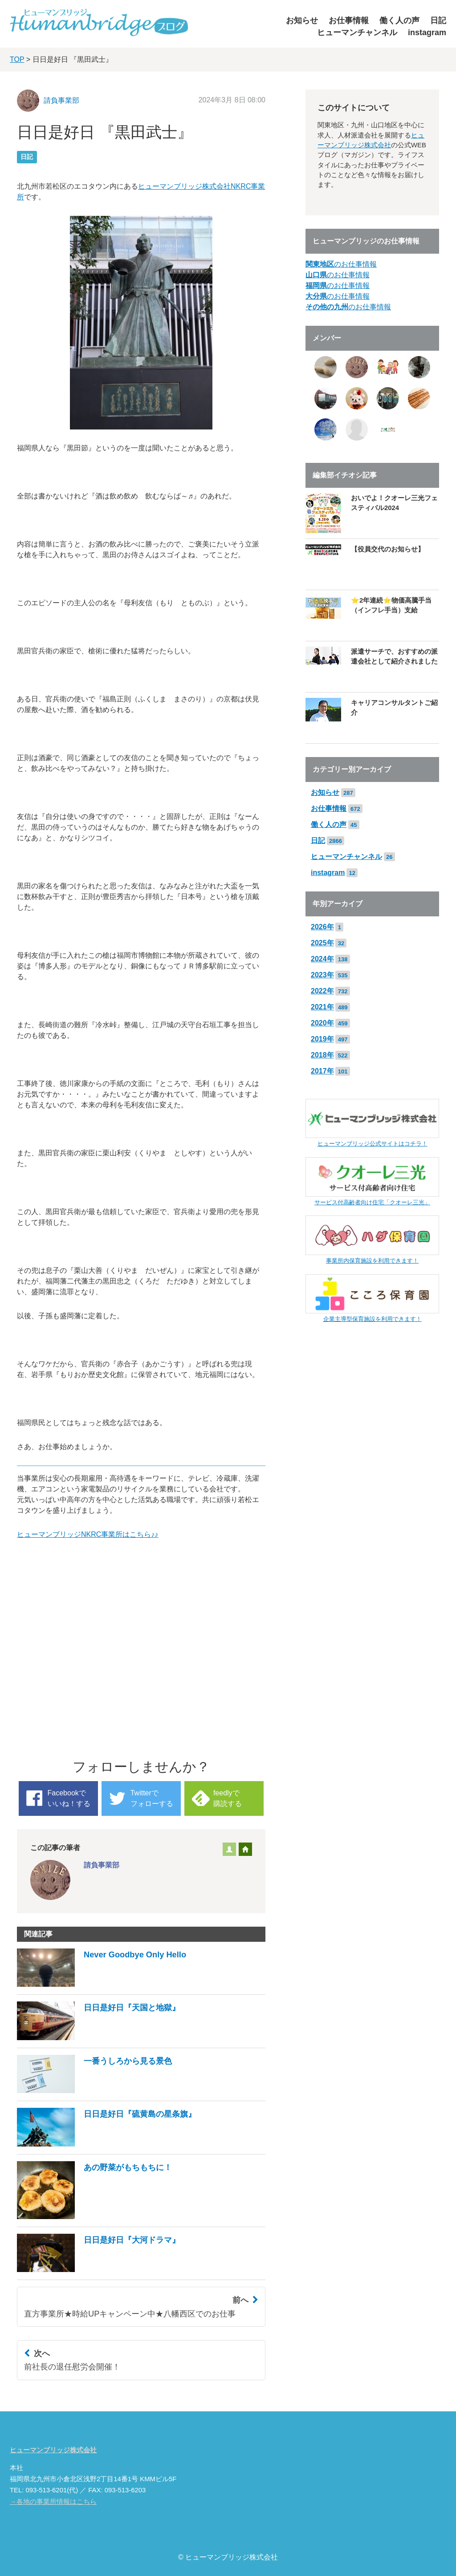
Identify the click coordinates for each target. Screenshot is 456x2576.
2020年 (322, 1023)
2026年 (322, 927)
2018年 (322, 1055)
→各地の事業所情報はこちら (53, 2501)
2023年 (322, 975)
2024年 (322, 959)
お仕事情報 (349, 20)
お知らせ (302, 20)
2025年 (322, 943)
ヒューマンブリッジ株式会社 (53, 2450)
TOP (17, 59)
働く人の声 (399, 20)
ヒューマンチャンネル (357, 32)
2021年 (322, 1007)
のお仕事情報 (341, 264)
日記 (438, 20)
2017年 (322, 1071)
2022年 (322, 991)
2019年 (322, 1039)
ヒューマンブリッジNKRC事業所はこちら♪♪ (87, 1534)
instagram (427, 32)
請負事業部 (61, 100)
